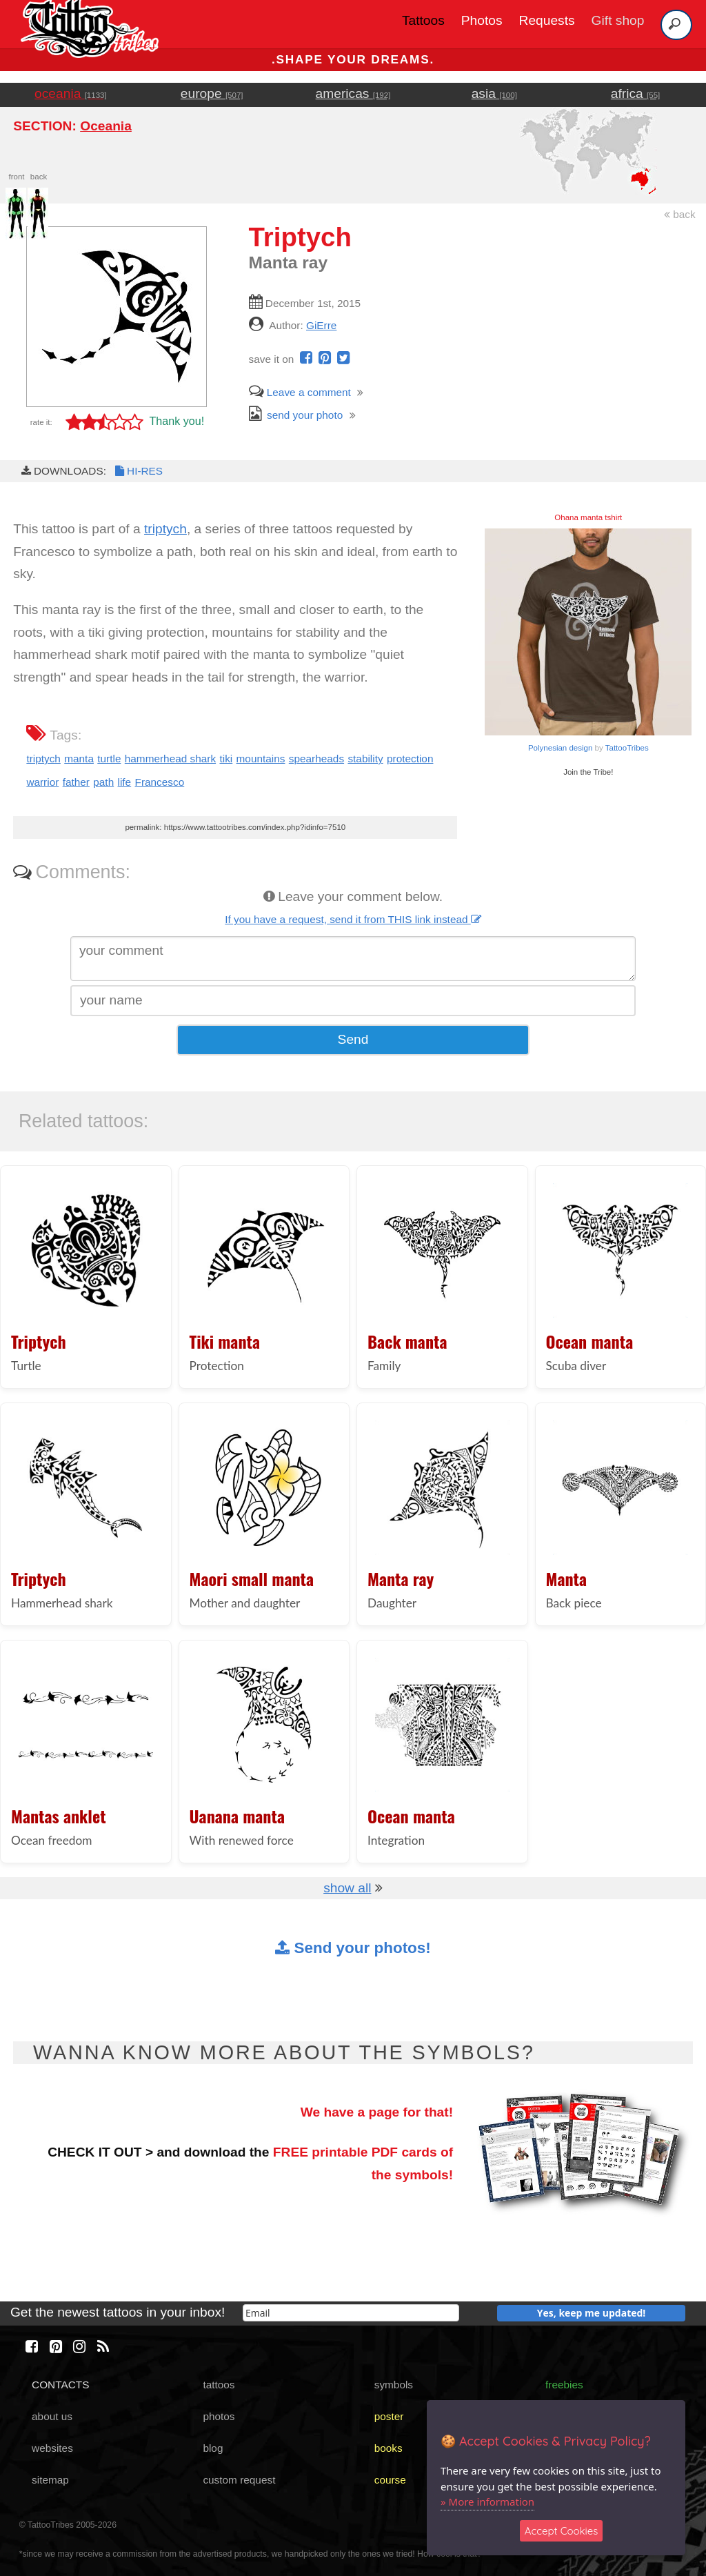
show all (347, 1888)
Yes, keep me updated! (591, 2312)
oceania (70, 93)
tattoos (218, 2384)
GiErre (321, 325)
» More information (487, 2501)
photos (218, 2416)
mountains (260, 758)
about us (52, 2416)
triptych (165, 529)
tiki (225, 758)
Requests (547, 20)
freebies (564, 2384)
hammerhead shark (170, 758)
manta (79, 758)
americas (353, 93)
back (680, 214)
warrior (42, 782)
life (125, 782)
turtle (109, 758)
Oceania (106, 126)
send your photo (296, 415)
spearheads (316, 758)
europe (212, 93)
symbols (393, 2384)
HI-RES (137, 471)
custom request (239, 2480)
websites (52, 2448)
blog (213, 2448)
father (76, 782)
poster (389, 2416)
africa (635, 93)
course (390, 2480)
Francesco (160, 782)
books (388, 2448)
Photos (482, 20)
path (103, 782)
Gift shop (618, 20)
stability (365, 758)
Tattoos (423, 20)
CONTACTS (60, 2384)
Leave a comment (300, 392)
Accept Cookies (561, 2530)
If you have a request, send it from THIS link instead (353, 919)
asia (494, 93)
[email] (351, 2312)
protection (410, 758)
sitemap (50, 2480)
